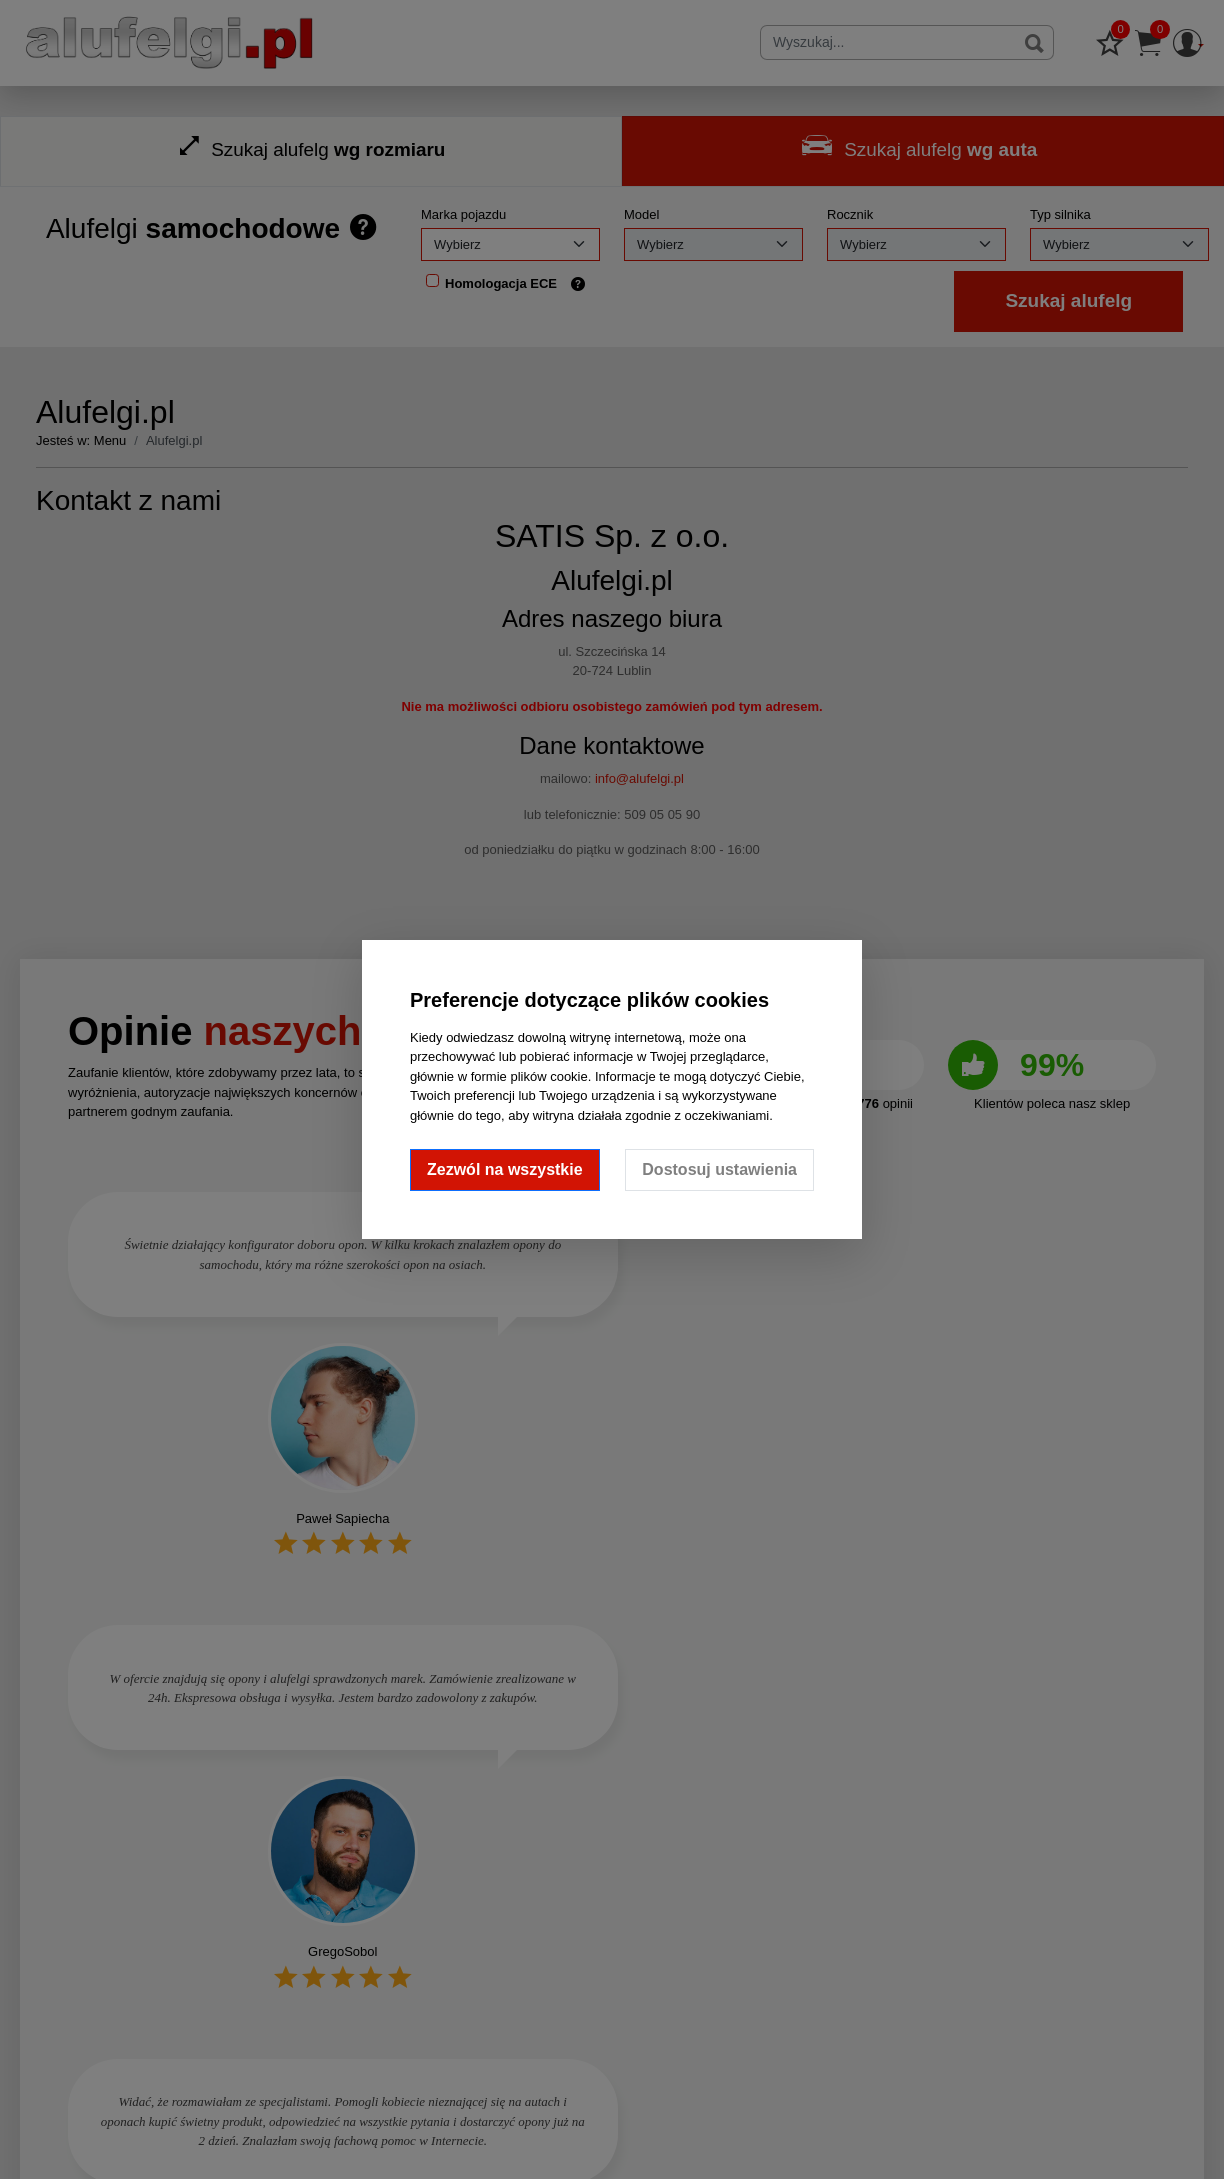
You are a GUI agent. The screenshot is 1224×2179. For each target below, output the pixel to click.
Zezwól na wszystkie (505, 1169)
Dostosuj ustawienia (719, 1169)
